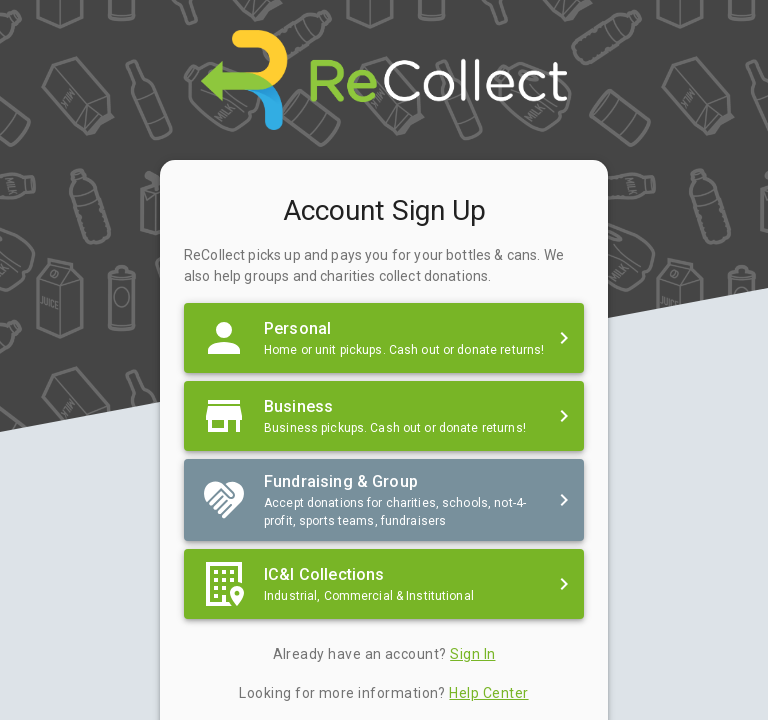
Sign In (472, 654)
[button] (384, 338)
